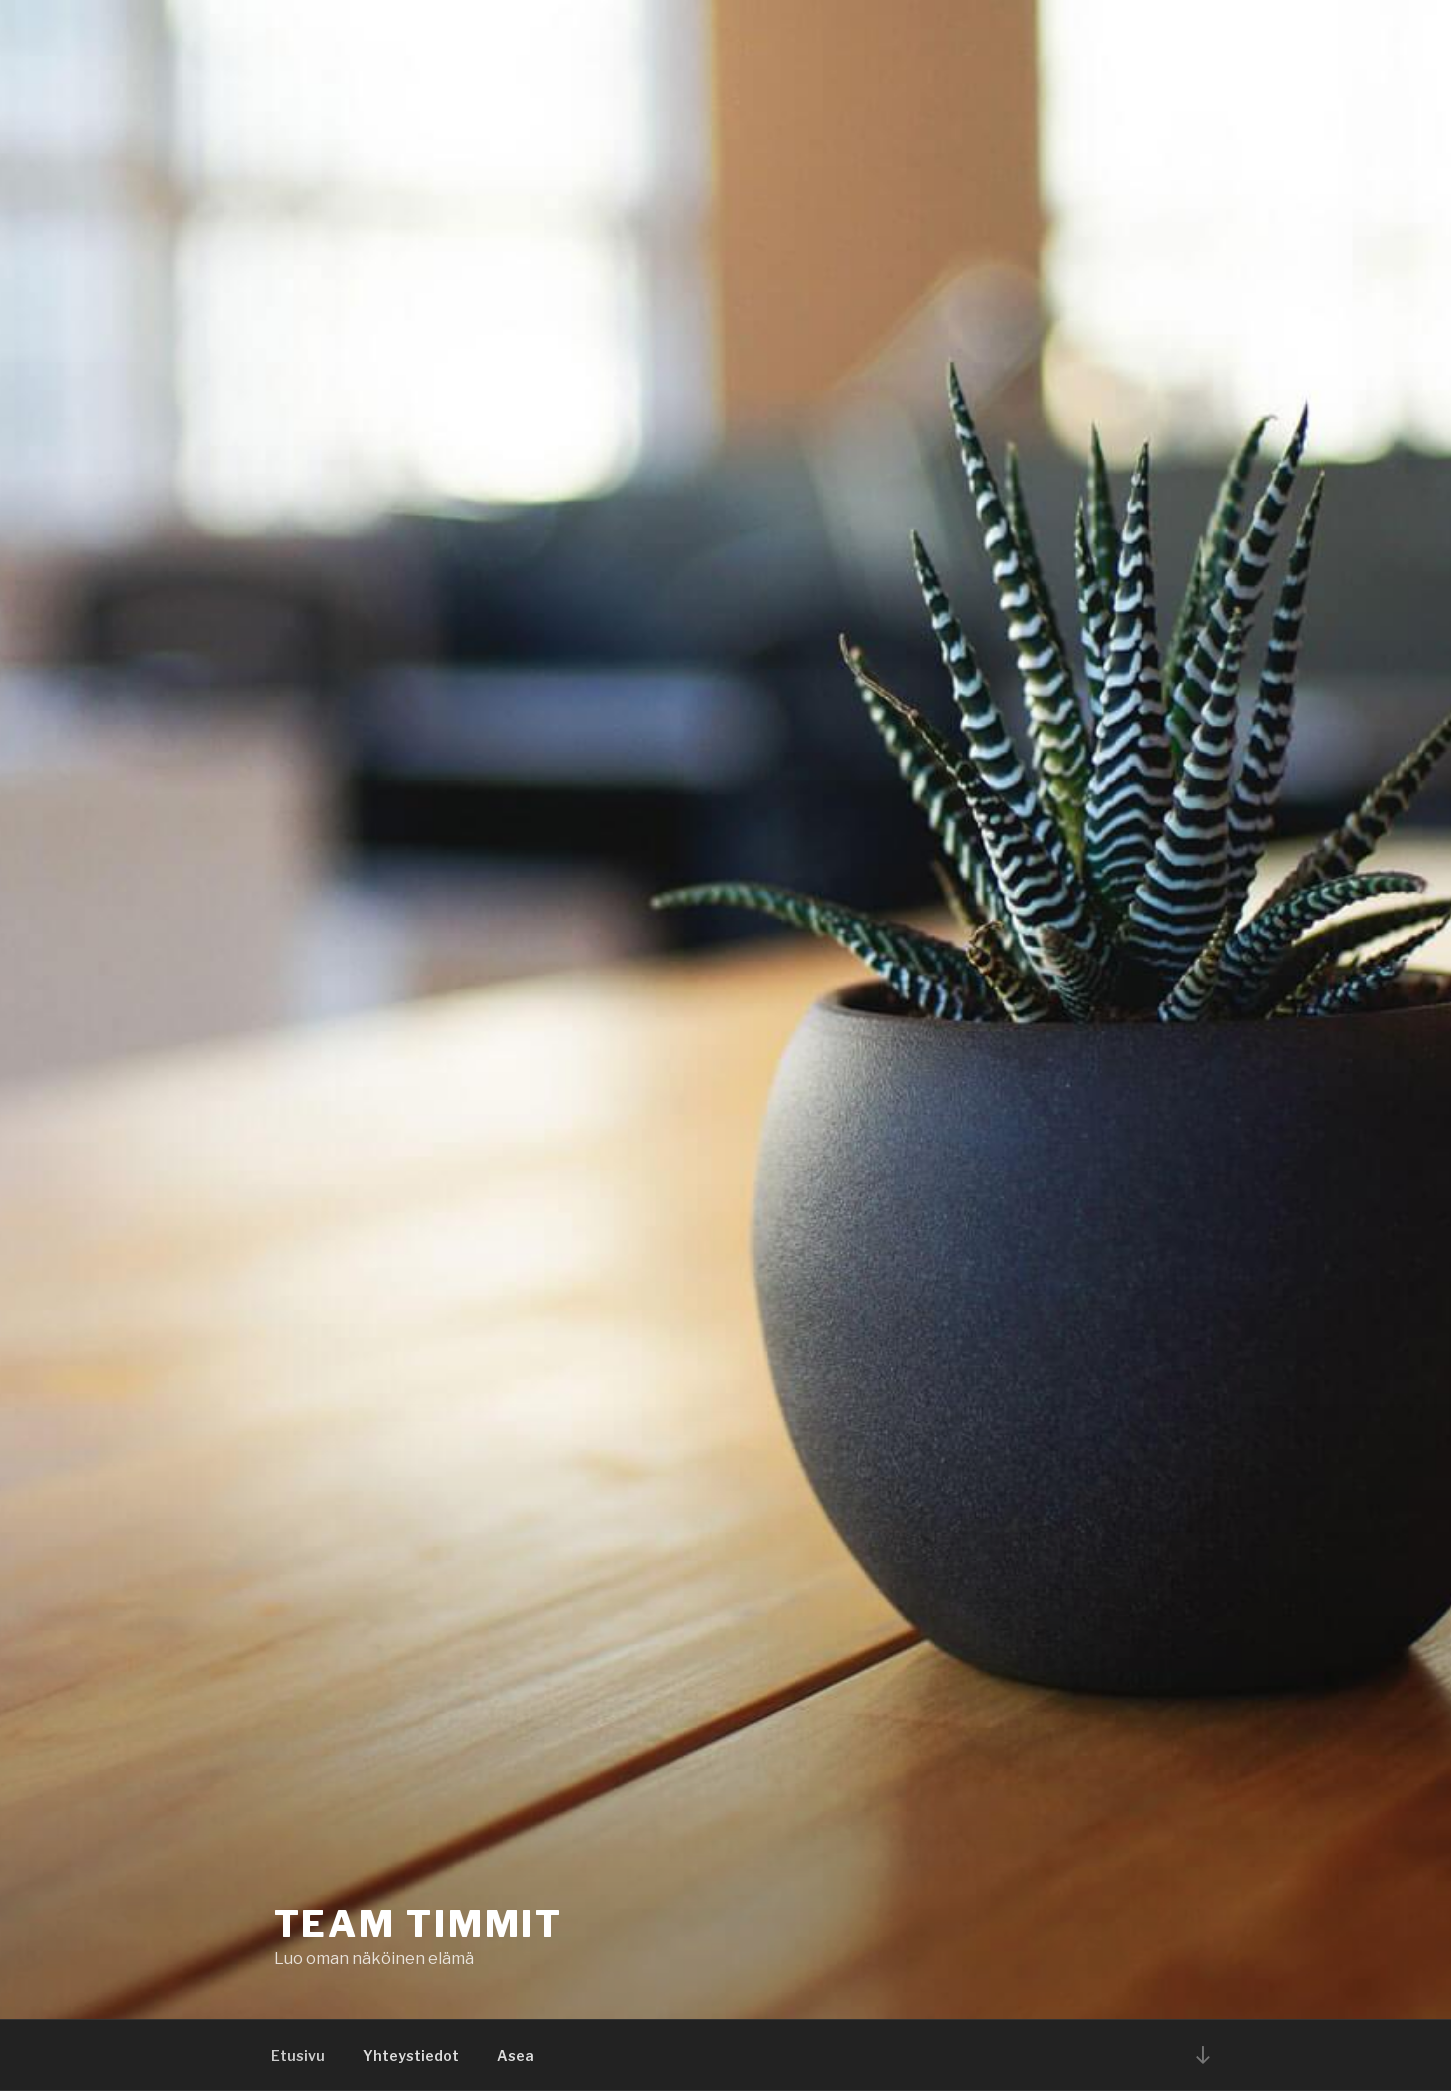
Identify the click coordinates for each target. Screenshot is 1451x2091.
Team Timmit (419, 1924)
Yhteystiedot (411, 2055)
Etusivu (298, 2055)
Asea (515, 2055)
